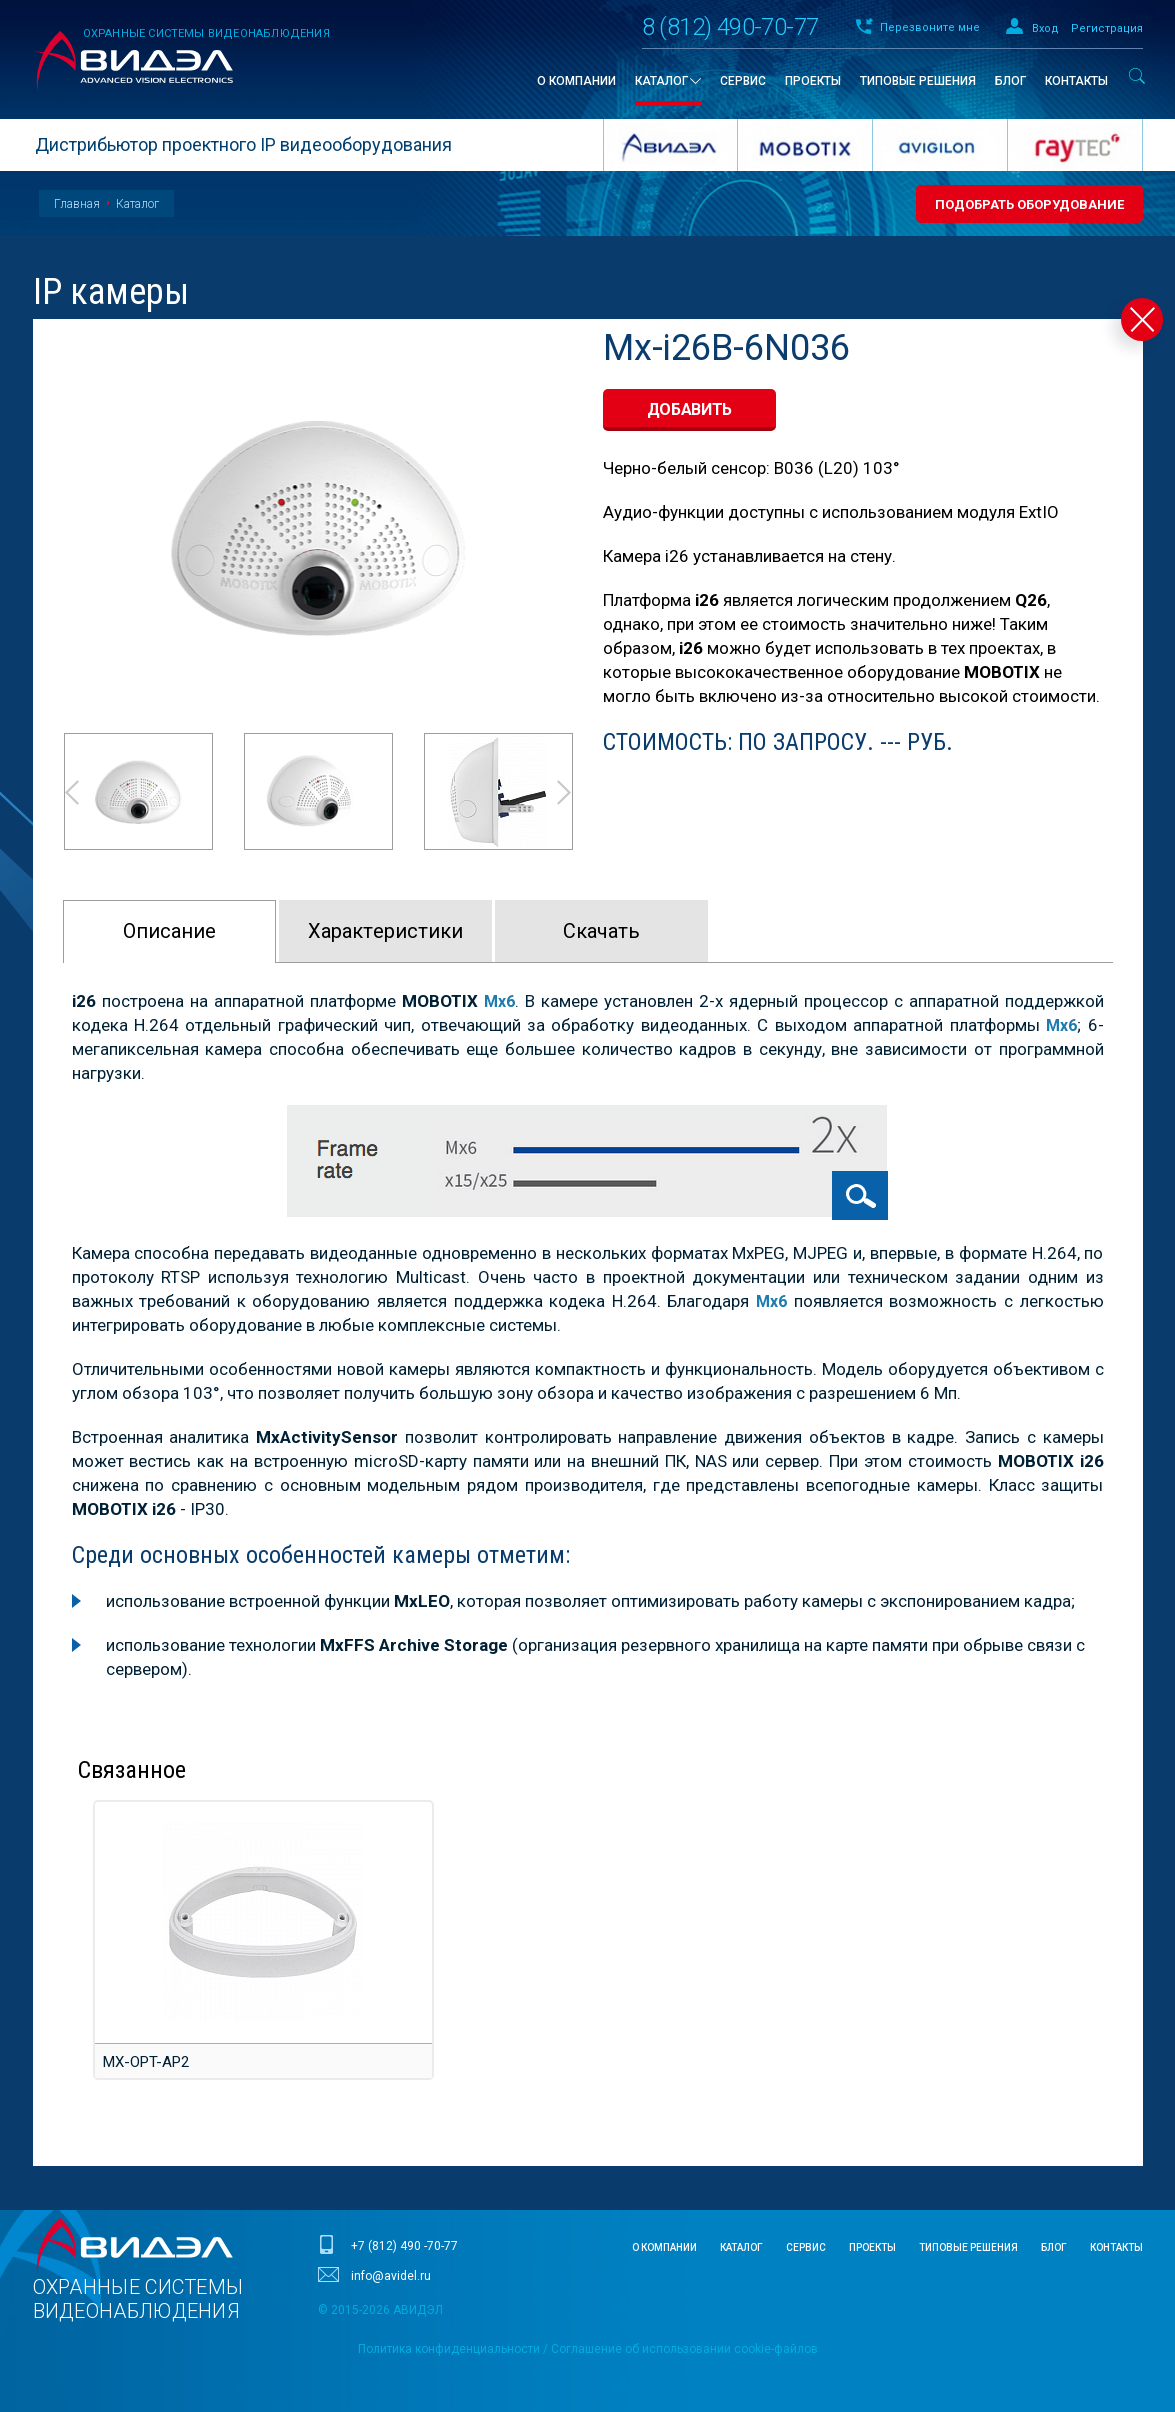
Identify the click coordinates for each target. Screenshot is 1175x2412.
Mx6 (771, 1300)
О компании (664, 2246)
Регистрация (1107, 28)
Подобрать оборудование (1029, 204)
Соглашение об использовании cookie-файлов (684, 2348)
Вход (1045, 28)
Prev (71, 792)
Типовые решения (968, 2246)
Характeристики (385, 931)
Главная (77, 204)
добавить (690, 409)
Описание (169, 931)
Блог (1054, 2246)
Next (565, 792)
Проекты (872, 2246)
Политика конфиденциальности (449, 2348)
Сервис (806, 2246)
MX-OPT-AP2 (144, 2060)
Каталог (137, 204)
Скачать (601, 931)
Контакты (1116, 2246)
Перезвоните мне (930, 27)
